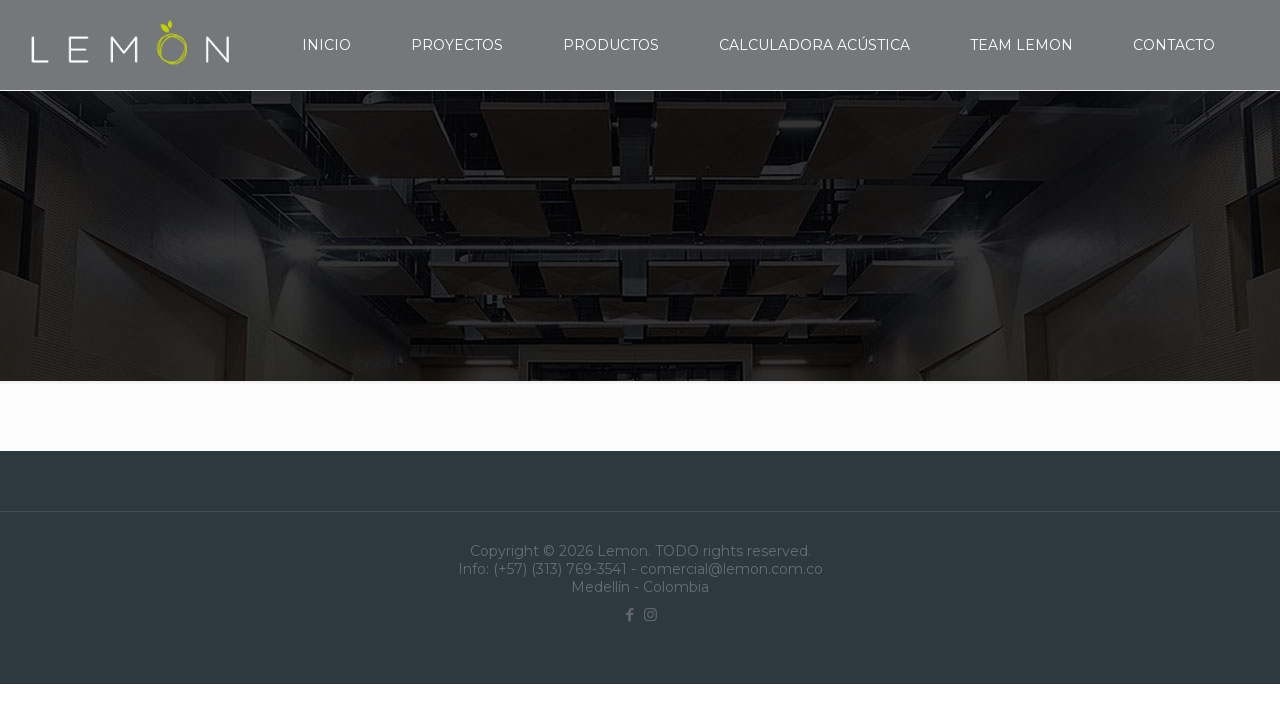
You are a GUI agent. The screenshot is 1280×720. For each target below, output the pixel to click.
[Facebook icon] (629, 614)
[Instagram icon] (650, 614)
